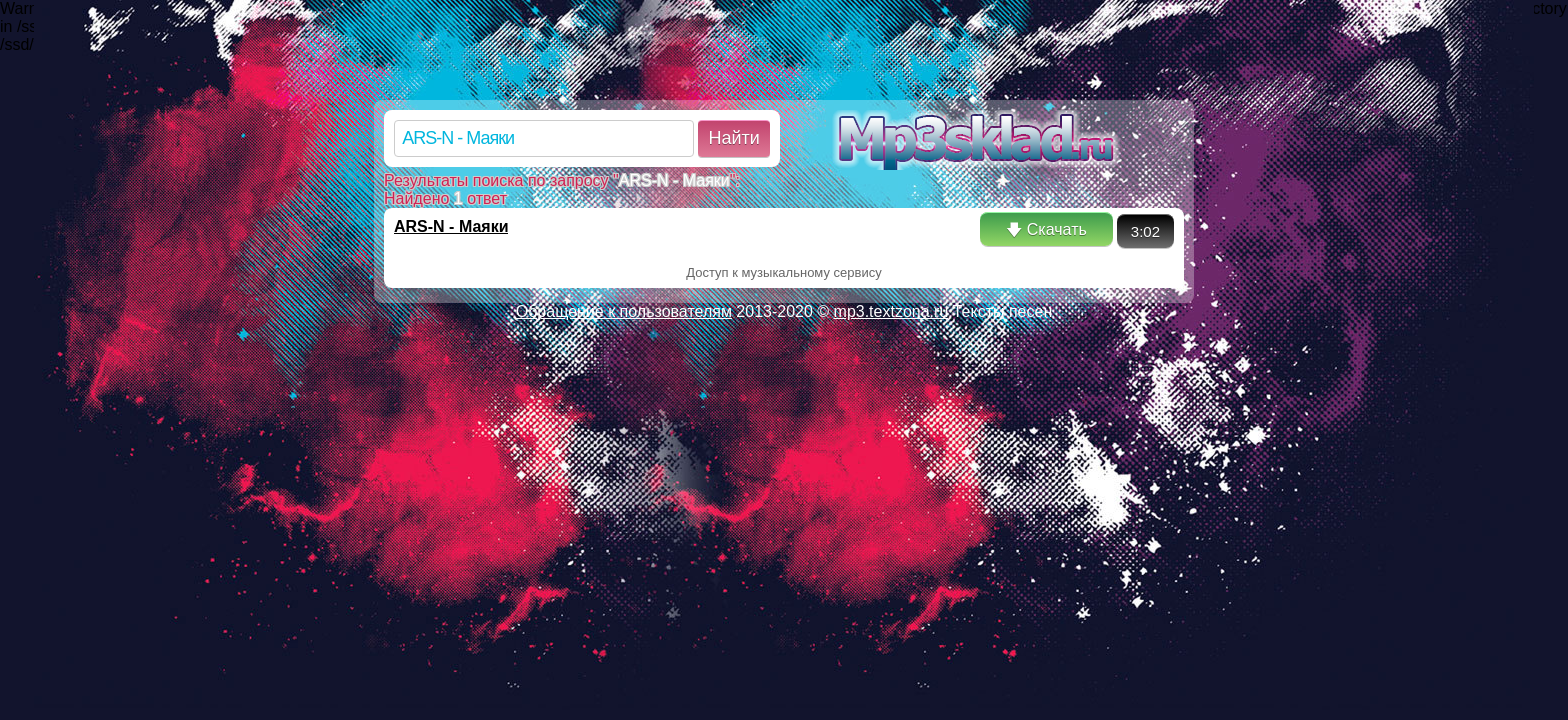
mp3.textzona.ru (891, 311)
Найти (733, 138)
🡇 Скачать (1046, 229)
